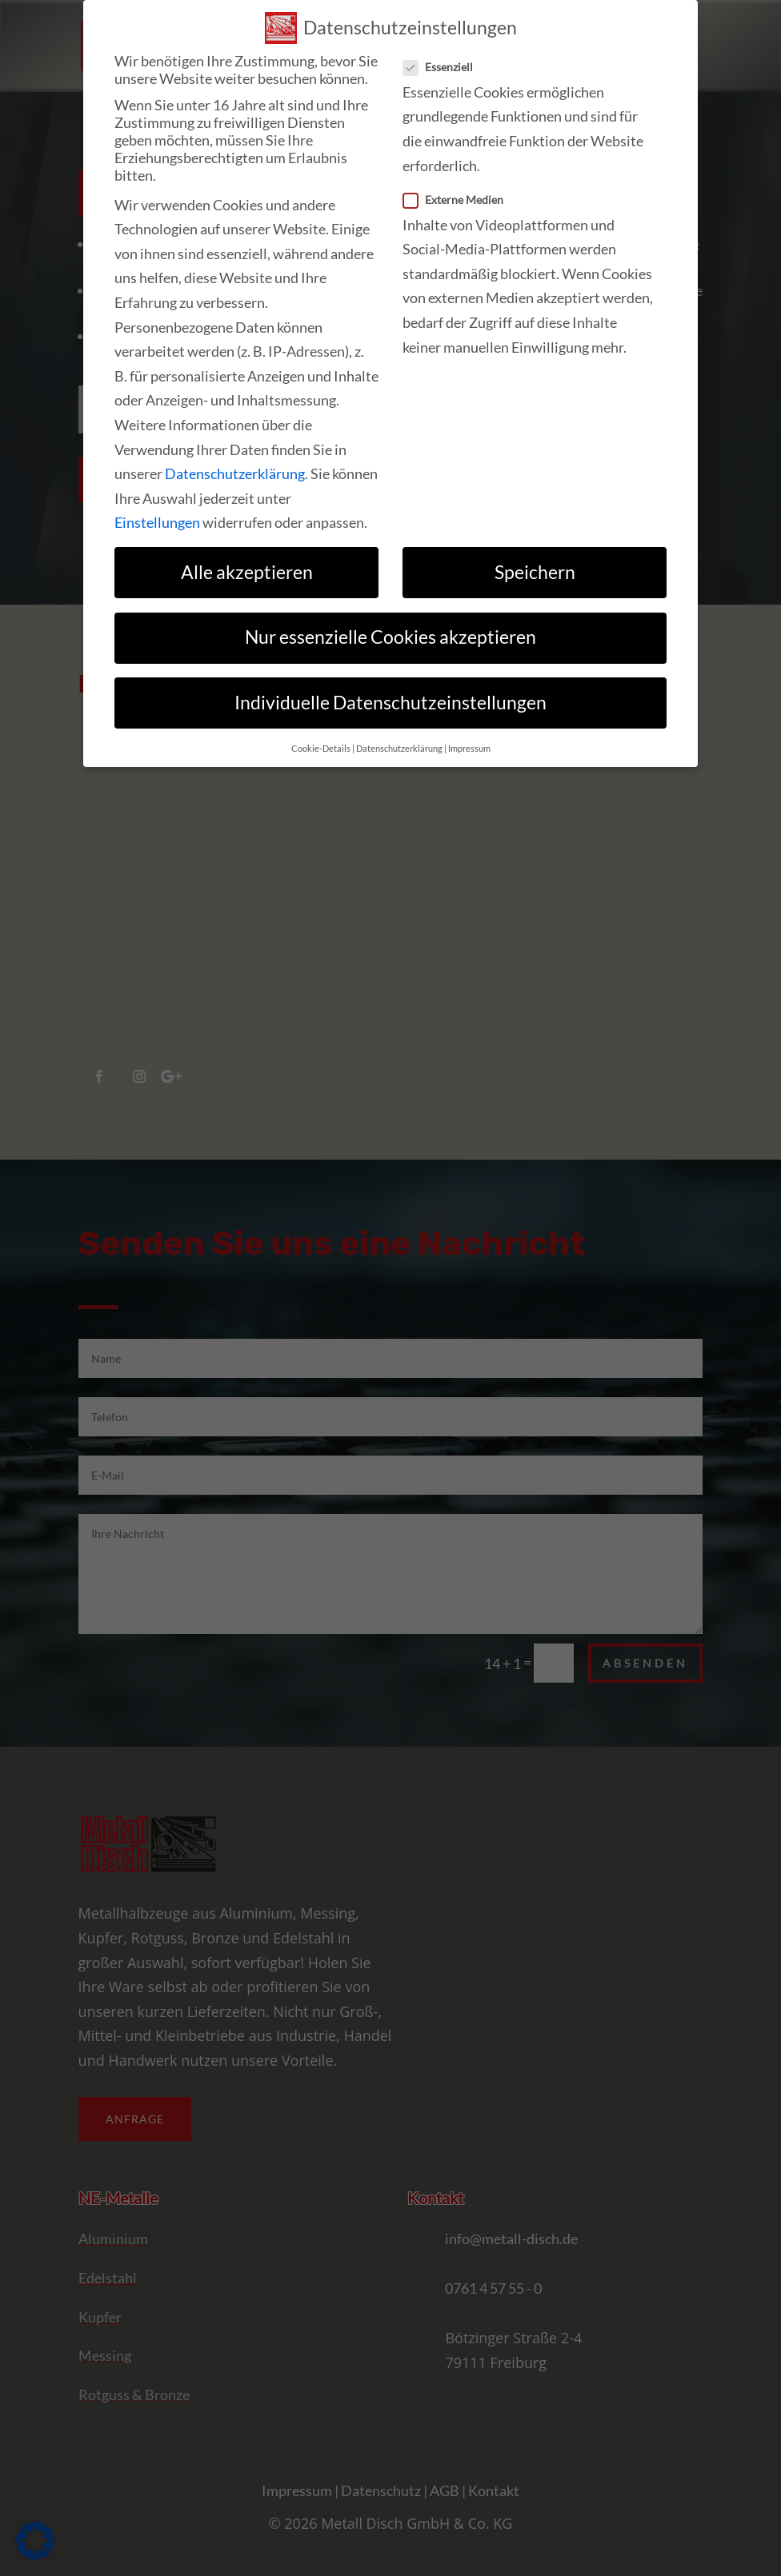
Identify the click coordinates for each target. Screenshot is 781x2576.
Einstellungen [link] (157, 522)
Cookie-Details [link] (320, 748)
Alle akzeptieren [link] (247, 572)
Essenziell (445, 67)
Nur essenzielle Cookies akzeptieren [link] (390, 637)
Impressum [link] (469, 748)
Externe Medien (460, 199)
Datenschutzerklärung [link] (235, 473)
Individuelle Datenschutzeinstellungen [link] (390, 702)
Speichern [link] (535, 572)
